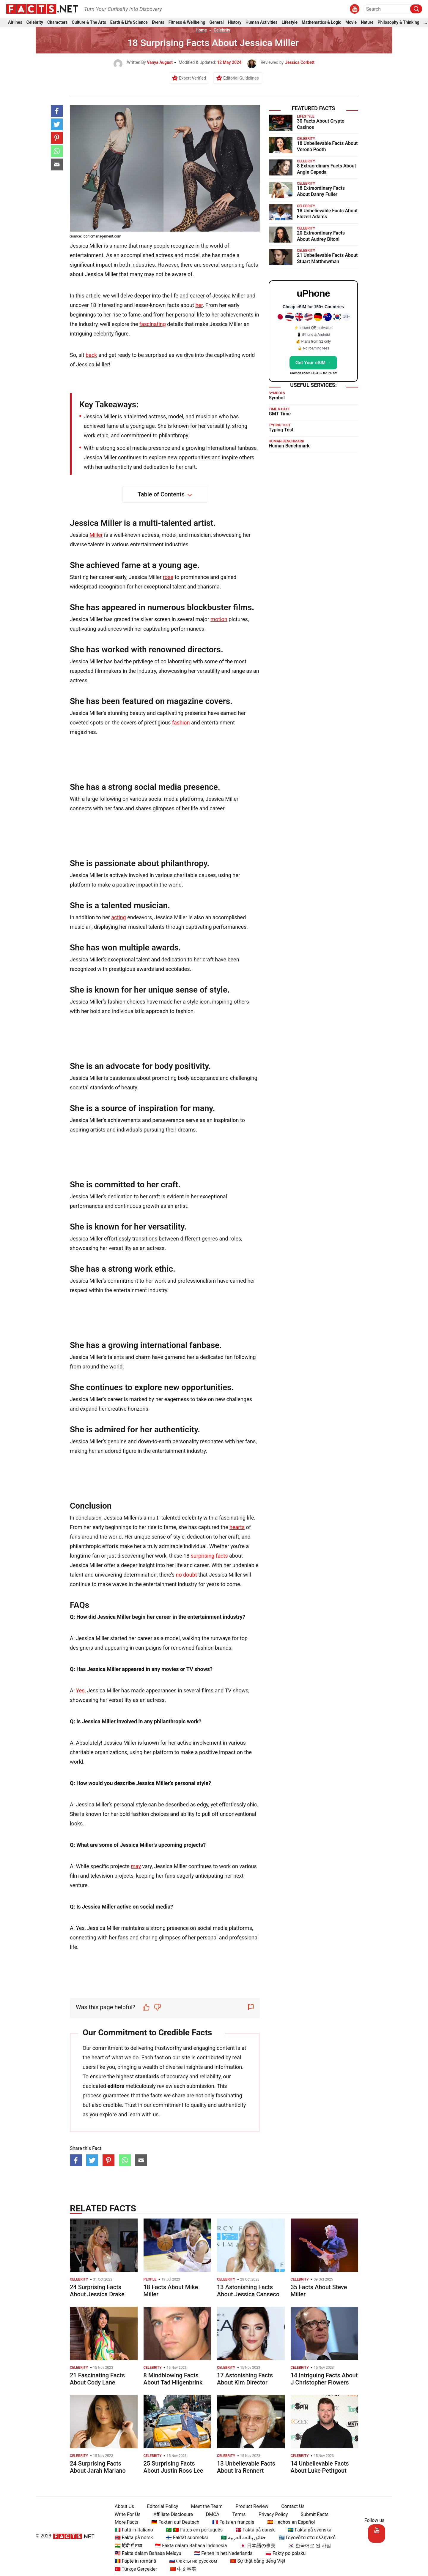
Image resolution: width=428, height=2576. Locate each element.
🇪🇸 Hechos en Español (289, 2522)
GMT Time (280, 414)
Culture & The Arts (89, 23)
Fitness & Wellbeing (187, 23)
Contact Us (290, 2506)
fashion (181, 722)
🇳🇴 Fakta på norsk (131, 2537)
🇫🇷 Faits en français (231, 2522)
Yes (80, 1690)
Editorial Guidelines (241, 78)
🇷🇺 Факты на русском (190, 2561)
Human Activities (261, 23)
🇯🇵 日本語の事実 (255, 2545)
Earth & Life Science (129, 23)
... (425, 23)
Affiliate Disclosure (171, 2514)
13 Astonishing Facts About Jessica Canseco (248, 2291)
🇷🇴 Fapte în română (133, 2561)
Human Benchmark (289, 446)
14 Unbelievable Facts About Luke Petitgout (320, 2467)
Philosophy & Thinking (398, 23)
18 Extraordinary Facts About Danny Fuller (321, 191)
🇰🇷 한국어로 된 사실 (307, 2545)
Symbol (277, 398)
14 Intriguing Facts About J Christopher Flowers (324, 2379)
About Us (122, 2506)
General (216, 23)
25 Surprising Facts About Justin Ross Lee (173, 2467)
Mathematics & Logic (321, 23)
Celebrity (34, 23)
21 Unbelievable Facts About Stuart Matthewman (327, 258)
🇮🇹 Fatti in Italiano (131, 2530)
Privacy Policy (271, 2514)
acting (118, 917)
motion (218, 619)
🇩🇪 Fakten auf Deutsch (173, 2522)
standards (147, 2076)
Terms (236, 2514)
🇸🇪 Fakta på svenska (307, 2530)
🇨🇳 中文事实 (181, 2569)
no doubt (186, 1575)
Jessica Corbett (299, 62)
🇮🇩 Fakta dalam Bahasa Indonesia (188, 2545)
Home (201, 30)
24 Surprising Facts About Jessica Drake (97, 2291)
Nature (367, 23)
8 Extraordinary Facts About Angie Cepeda (326, 169)
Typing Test (281, 430)
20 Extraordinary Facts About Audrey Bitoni (321, 236)
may (136, 1866)
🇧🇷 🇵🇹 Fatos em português (191, 2530)
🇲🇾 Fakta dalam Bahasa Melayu (145, 2553)
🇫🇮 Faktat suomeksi (184, 2537)
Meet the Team (204, 2506)
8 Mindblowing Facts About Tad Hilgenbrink (173, 2379)
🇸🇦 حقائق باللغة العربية (241, 2537)
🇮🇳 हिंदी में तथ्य (126, 2545)
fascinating (152, 324)
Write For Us (125, 2514)
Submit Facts (312, 2514)
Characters (57, 23)
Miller (96, 535)
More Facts (124, 2522)
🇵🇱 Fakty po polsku (283, 2553)
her (198, 305)
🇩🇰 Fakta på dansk (252, 2530)
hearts (237, 1527)
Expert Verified (192, 78)
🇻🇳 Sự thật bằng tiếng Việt (255, 2561)
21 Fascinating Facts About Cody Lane (97, 2379)
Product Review (249, 2506)
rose (168, 577)
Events (158, 23)
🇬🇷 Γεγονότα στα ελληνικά (304, 2537)
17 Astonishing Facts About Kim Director (245, 2379)
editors (116, 2086)
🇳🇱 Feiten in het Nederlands (221, 2553)
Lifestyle (290, 23)
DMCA (210, 2514)
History (234, 23)
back (91, 355)
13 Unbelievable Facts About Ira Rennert (246, 2467)
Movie (351, 23)
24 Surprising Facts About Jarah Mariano (98, 2467)
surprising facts (209, 1556)
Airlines (15, 23)
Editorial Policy (160, 2506)
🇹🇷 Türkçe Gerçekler (133, 2569)
